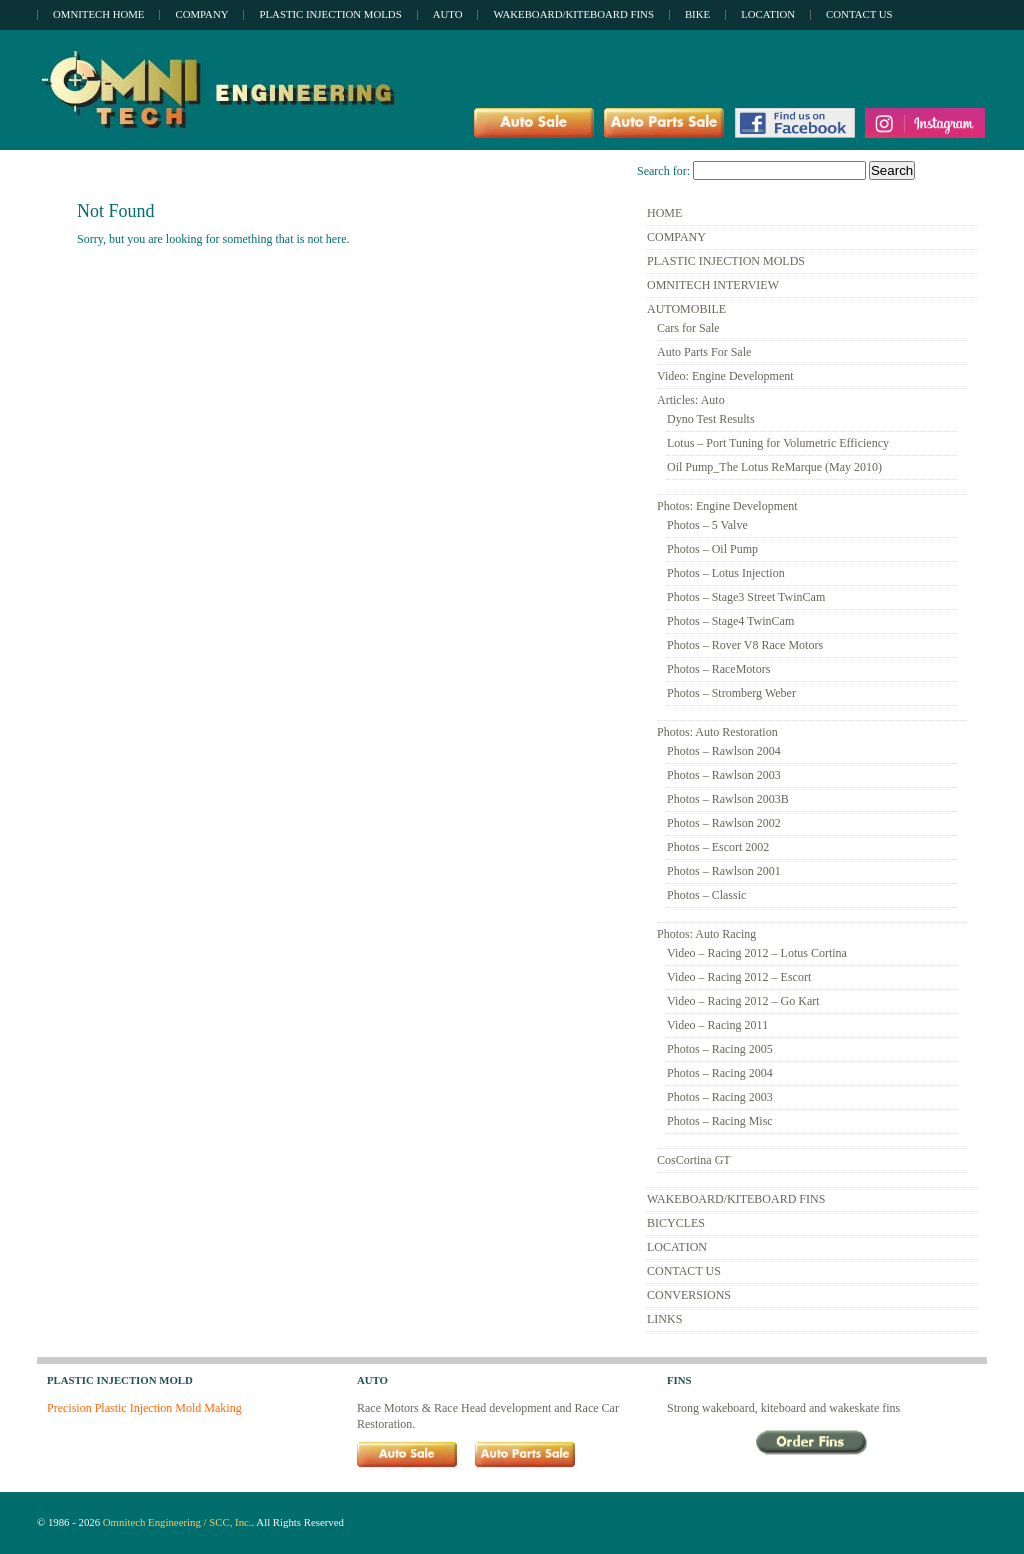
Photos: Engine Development (727, 506)
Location (768, 14)
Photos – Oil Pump (712, 549)
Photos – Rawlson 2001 (724, 871)
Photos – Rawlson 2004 (724, 751)
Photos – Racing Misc (720, 1121)
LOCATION (677, 1247)
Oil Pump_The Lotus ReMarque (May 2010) (774, 467)
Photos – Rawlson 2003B (728, 799)
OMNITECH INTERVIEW (713, 285)
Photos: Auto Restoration (717, 732)
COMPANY (676, 237)
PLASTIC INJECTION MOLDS (726, 261)
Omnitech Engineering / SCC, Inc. (177, 1522)
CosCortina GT (694, 1160)
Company (201, 14)
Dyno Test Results (711, 419)
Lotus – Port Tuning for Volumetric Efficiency (778, 443)
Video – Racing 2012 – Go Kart (743, 1001)
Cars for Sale (688, 328)
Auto (448, 14)
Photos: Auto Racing (706, 934)
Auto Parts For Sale (704, 352)
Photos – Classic (706, 895)
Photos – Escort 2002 (718, 847)
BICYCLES (676, 1223)
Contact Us (859, 14)
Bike (697, 14)
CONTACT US (684, 1271)
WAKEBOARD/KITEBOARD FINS (736, 1199)
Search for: (663, 171)
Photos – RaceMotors (718, 669)
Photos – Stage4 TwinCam (730, 621)
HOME (664, 213)
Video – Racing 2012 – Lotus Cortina (757, 953)
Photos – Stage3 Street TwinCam (746, 597)
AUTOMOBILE (686, 309)
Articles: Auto (691, 400)
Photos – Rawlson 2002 (724, 823)
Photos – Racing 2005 (720, 1049)
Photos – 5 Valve (707, 525)
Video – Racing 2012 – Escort (739, 977)
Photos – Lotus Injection (726, 573)
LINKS (664, 1319)
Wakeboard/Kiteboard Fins (573, 14)
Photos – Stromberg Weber (731, 693)
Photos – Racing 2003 (720, 1097)
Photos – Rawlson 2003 (724, 775)
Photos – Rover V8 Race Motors (745, 645)
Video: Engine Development (725, 376)
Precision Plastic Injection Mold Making (144, 1408)
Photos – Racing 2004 (720, 1073)
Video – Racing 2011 (717, 1025)
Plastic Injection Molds (330, 14)
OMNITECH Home (98, 14)
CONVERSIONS (689, 1295)
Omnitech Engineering (223, 89)
